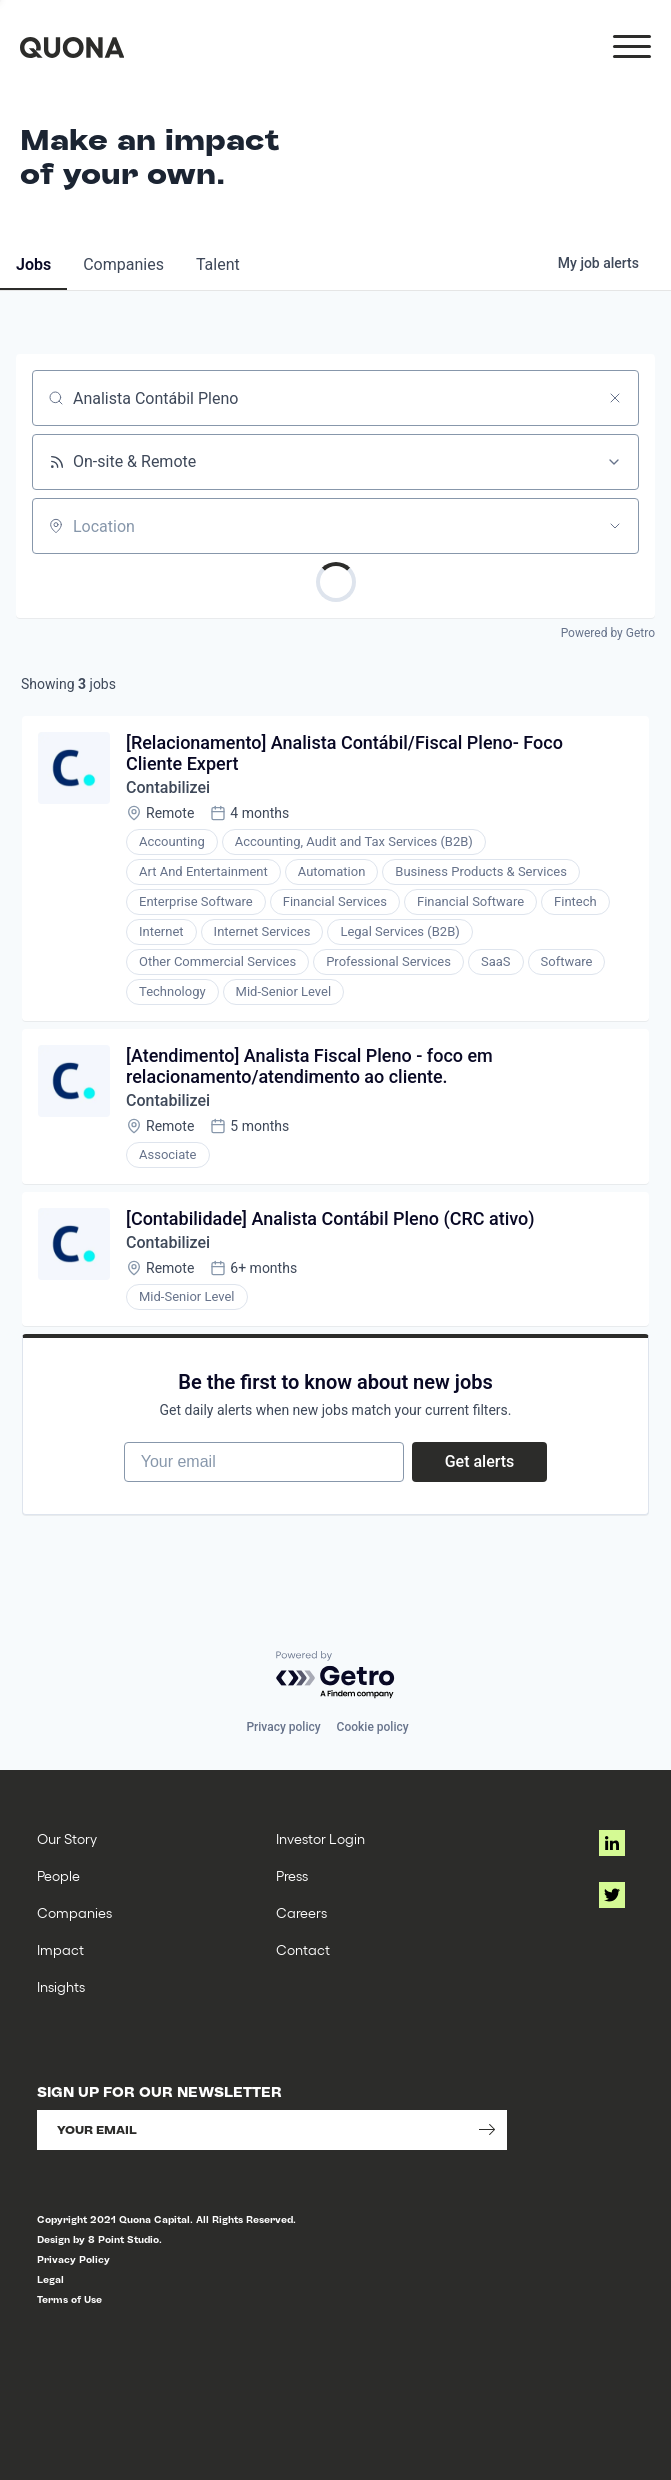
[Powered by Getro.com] (336, 1675)
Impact (60, 1949)
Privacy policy (283, 1727)
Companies (74, 1912)
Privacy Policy (73, 2259)
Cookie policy (373, 1727)
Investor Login (320, 1838)
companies (123, 264)
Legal (50, 2279)
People (58, 1875)
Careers (301, 1912)
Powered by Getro (608, 633)
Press (292, 1875)
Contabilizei (168, 787)
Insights (61, 1986)
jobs (33, 264)
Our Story (67, 1838)
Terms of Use (69, 2299)
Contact (303, 1949)
